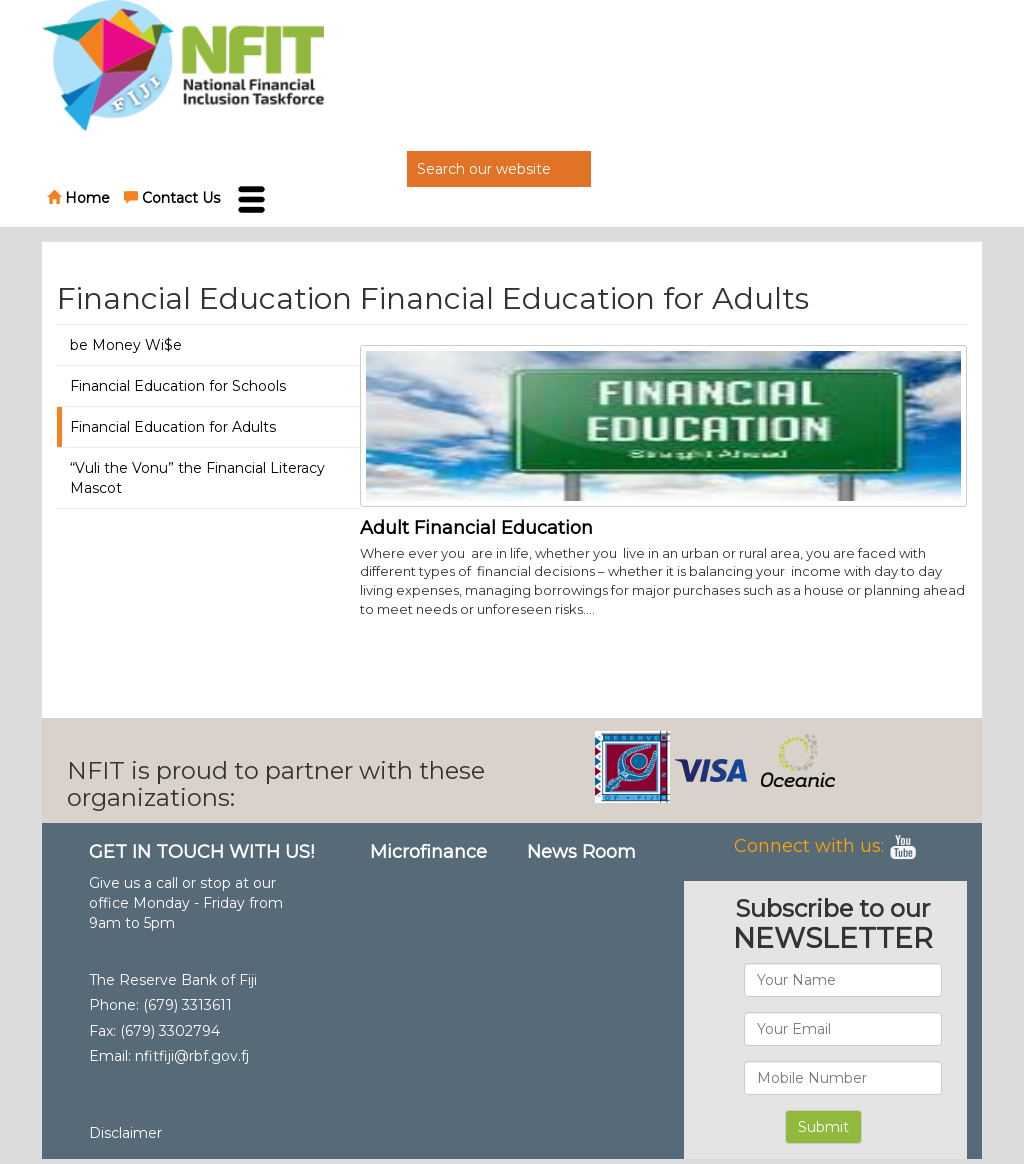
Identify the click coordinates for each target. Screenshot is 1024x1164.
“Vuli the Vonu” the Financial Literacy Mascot (197, 478)
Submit (823, 1127)
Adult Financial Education (476, 528)
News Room (581, 852)
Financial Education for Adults (173, 427)
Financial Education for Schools (178, 386)
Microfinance (428, 852)
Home (78, 198)
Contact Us (172, 198)
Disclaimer (125, 1133)
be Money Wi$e (126, 345)
